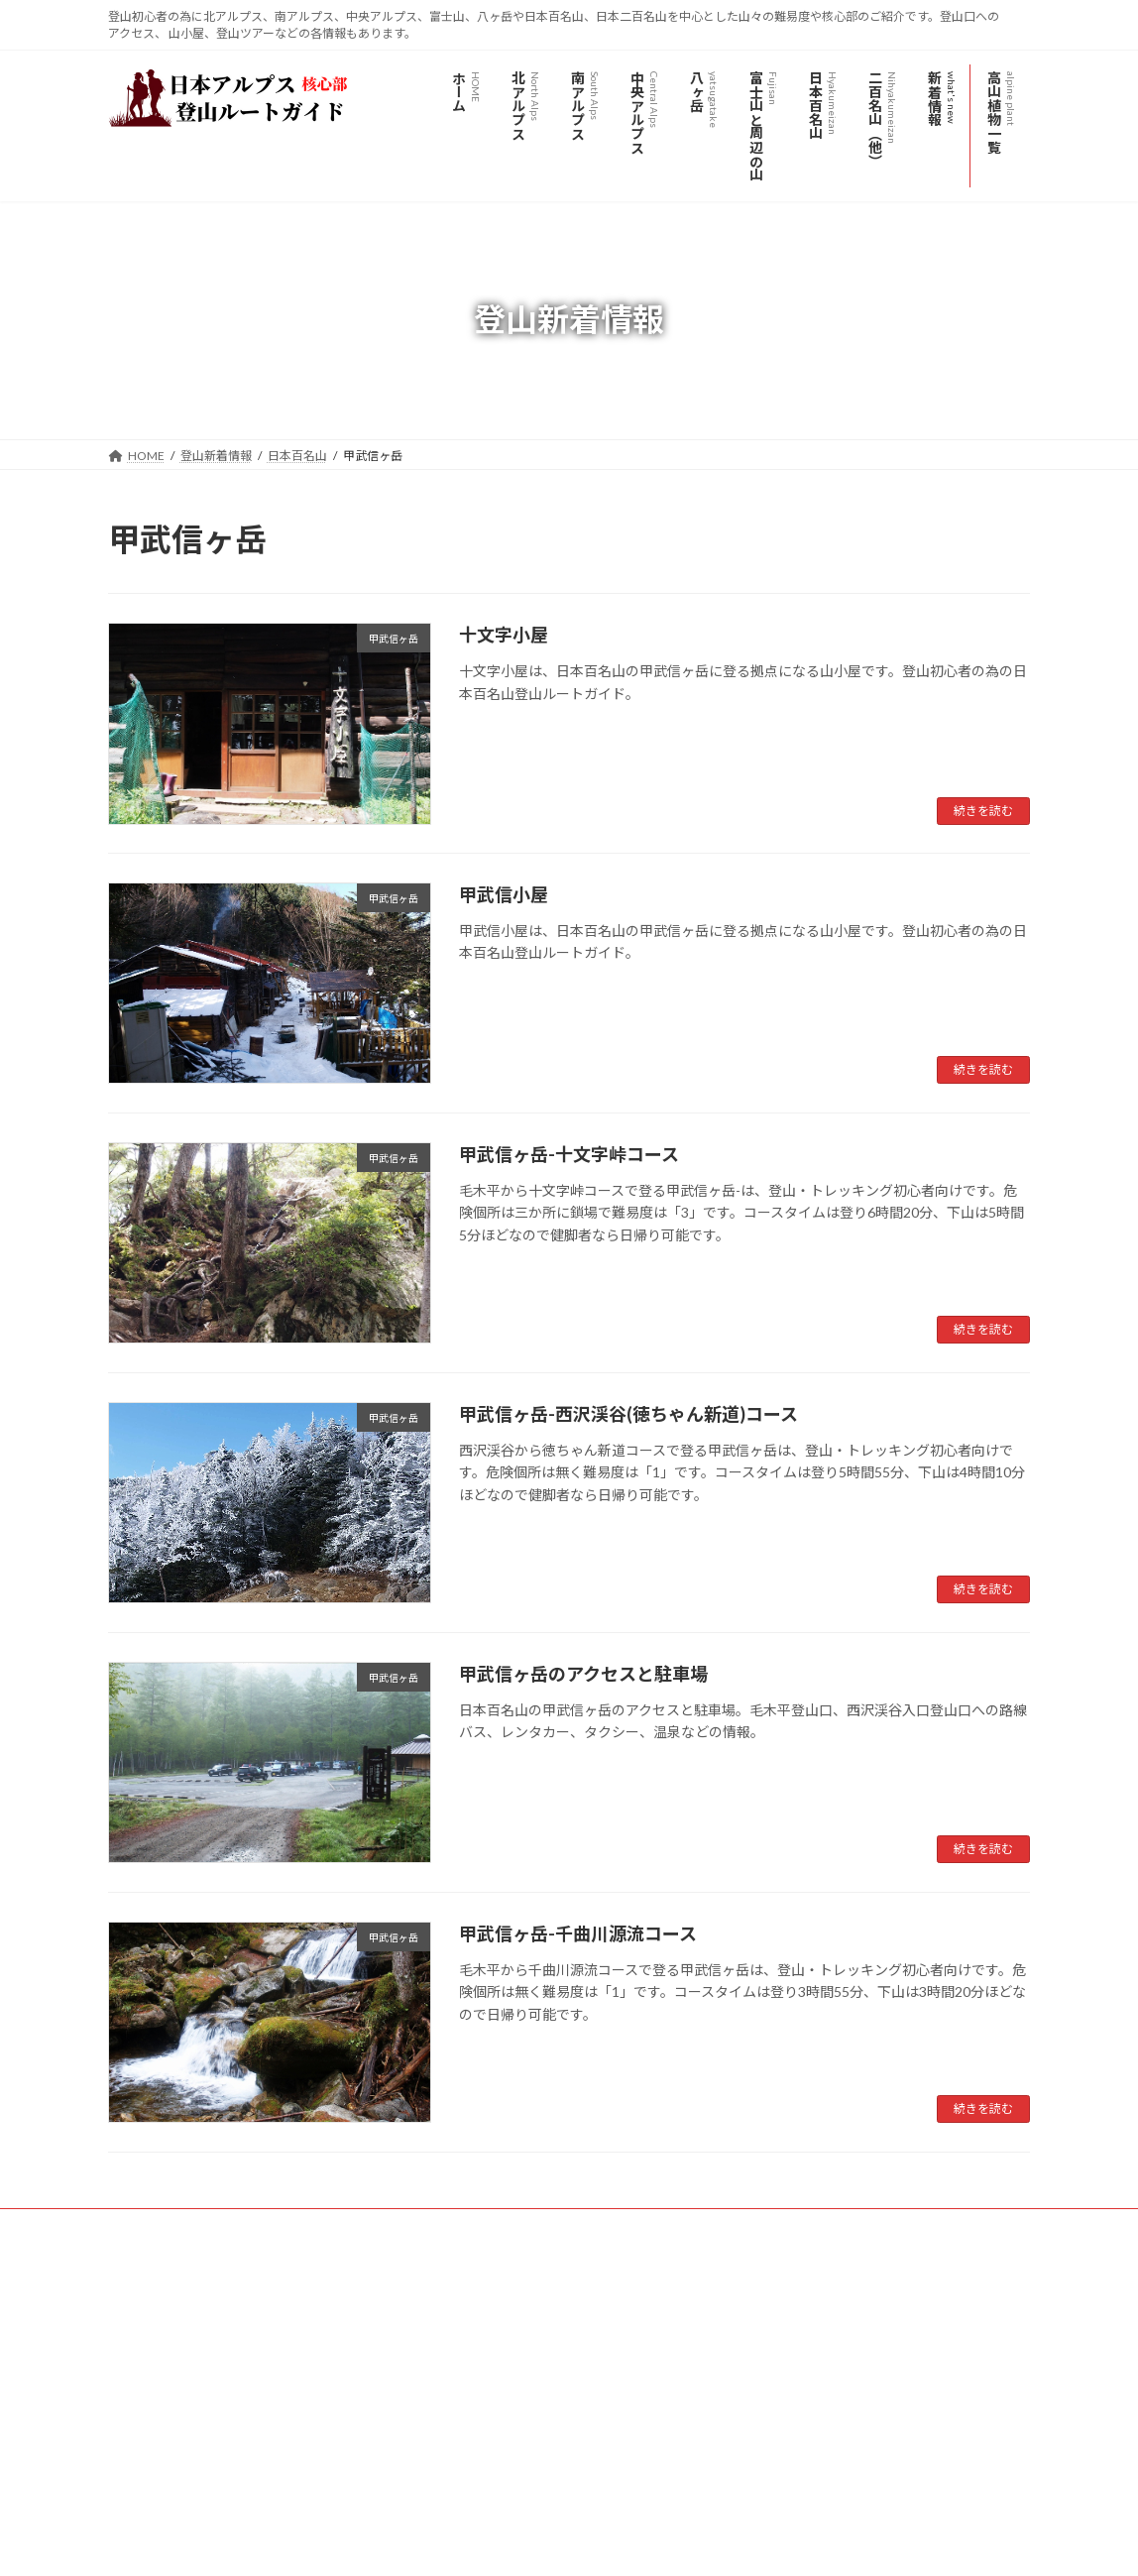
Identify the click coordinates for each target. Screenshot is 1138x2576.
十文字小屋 (503, 634)
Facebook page (887, 2363)
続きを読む (983, 810)
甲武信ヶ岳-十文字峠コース (569, 1154)
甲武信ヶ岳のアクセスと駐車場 (583, 1674)
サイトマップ (320, 2226)
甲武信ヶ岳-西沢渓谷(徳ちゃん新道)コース (628, 1414)
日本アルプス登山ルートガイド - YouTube (204, 2386)
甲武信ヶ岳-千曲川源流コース (578, 1933)
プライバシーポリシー (186, 2226)
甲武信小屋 (503, 894)
